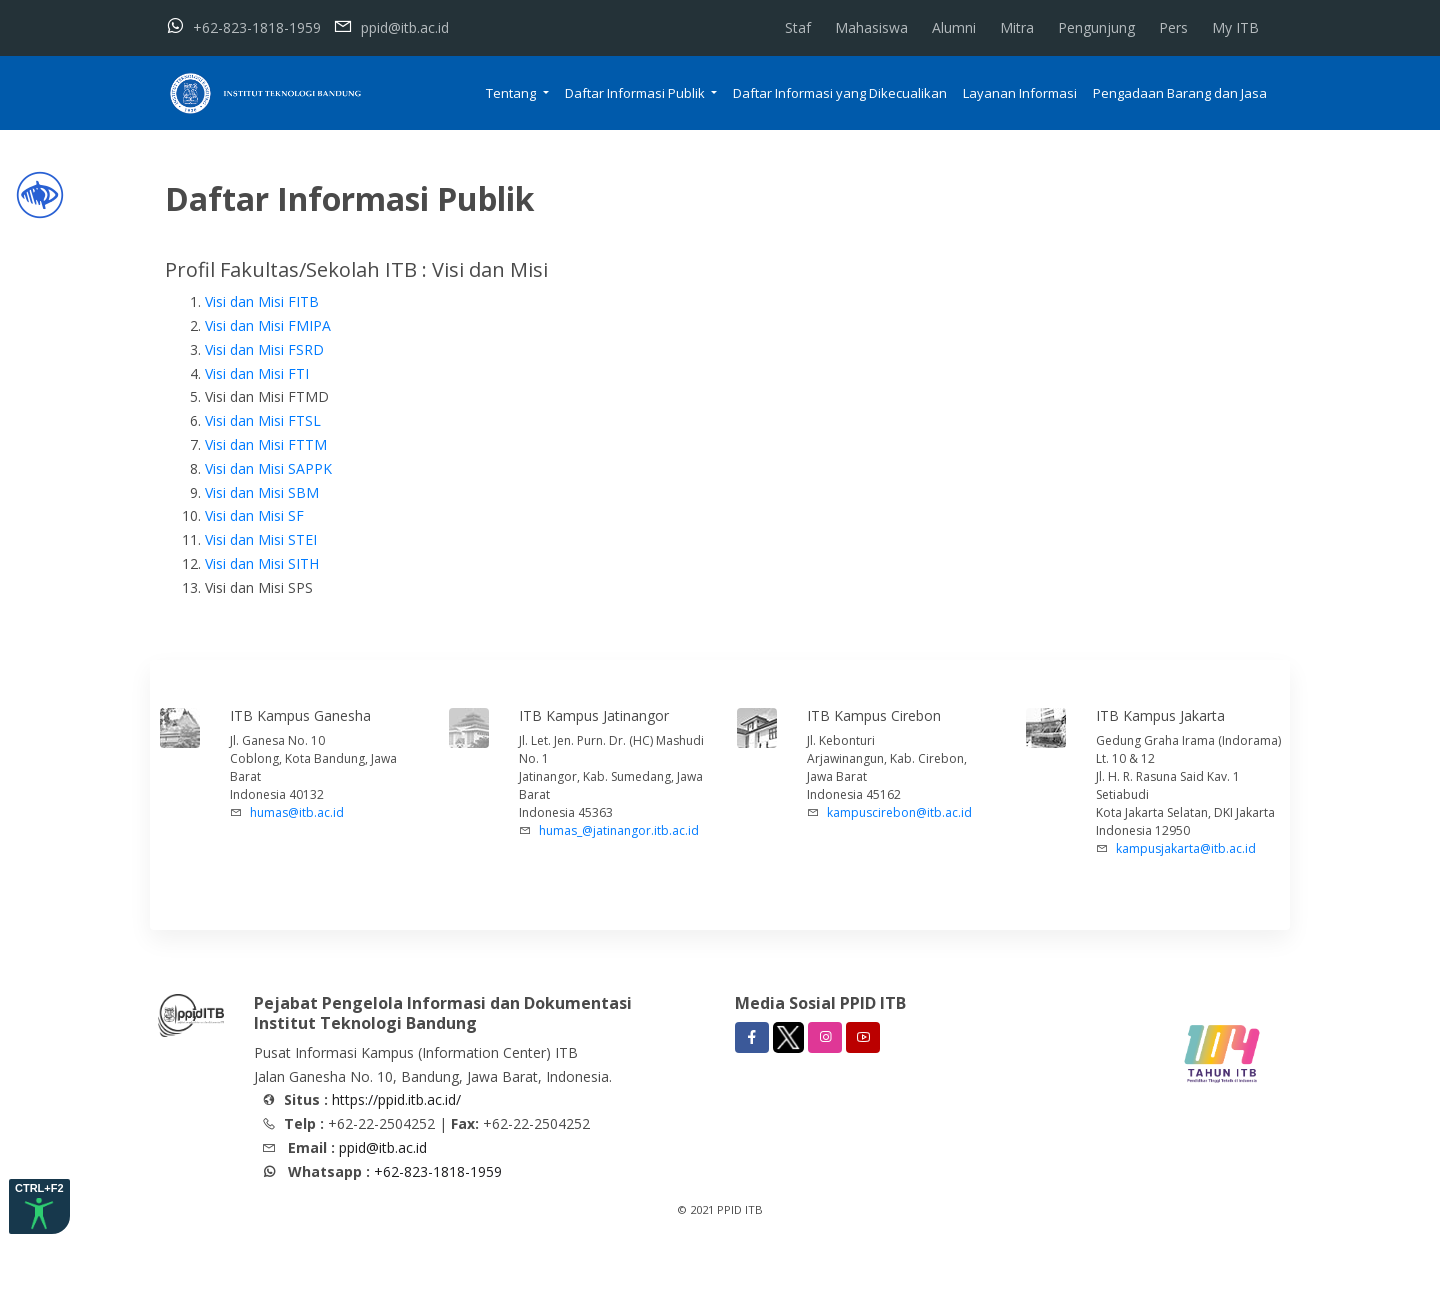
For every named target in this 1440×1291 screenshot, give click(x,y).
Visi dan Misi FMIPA (268, 325)
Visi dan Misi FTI (257, 373)
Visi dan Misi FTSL (263, 420)
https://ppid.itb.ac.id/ (396, 1099)
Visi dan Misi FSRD (264, 349)
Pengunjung (1096, 27)
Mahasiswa (871, 27)
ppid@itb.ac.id (405, 27)
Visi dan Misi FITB (262, 301)
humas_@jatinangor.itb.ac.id (619, 830)
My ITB (1235, 27)
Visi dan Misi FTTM (266, 444)
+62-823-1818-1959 (257, 27)
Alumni (954, 27)
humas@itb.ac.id (297, 812)
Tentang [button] (512, 93)
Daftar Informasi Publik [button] (636, 93)
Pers (1173, 27)
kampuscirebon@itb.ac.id (899, 812)
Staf (798, 27)
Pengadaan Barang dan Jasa (1180, 93)
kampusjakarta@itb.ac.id (1186, 848)
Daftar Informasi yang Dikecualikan (840, 93)
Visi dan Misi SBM (262, 492)
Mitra (1017, 27)
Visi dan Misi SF (254, 515)
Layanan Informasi (1020, 93)
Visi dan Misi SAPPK (268, 468)
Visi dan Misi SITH (262, 563)
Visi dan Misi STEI (261, 539)
